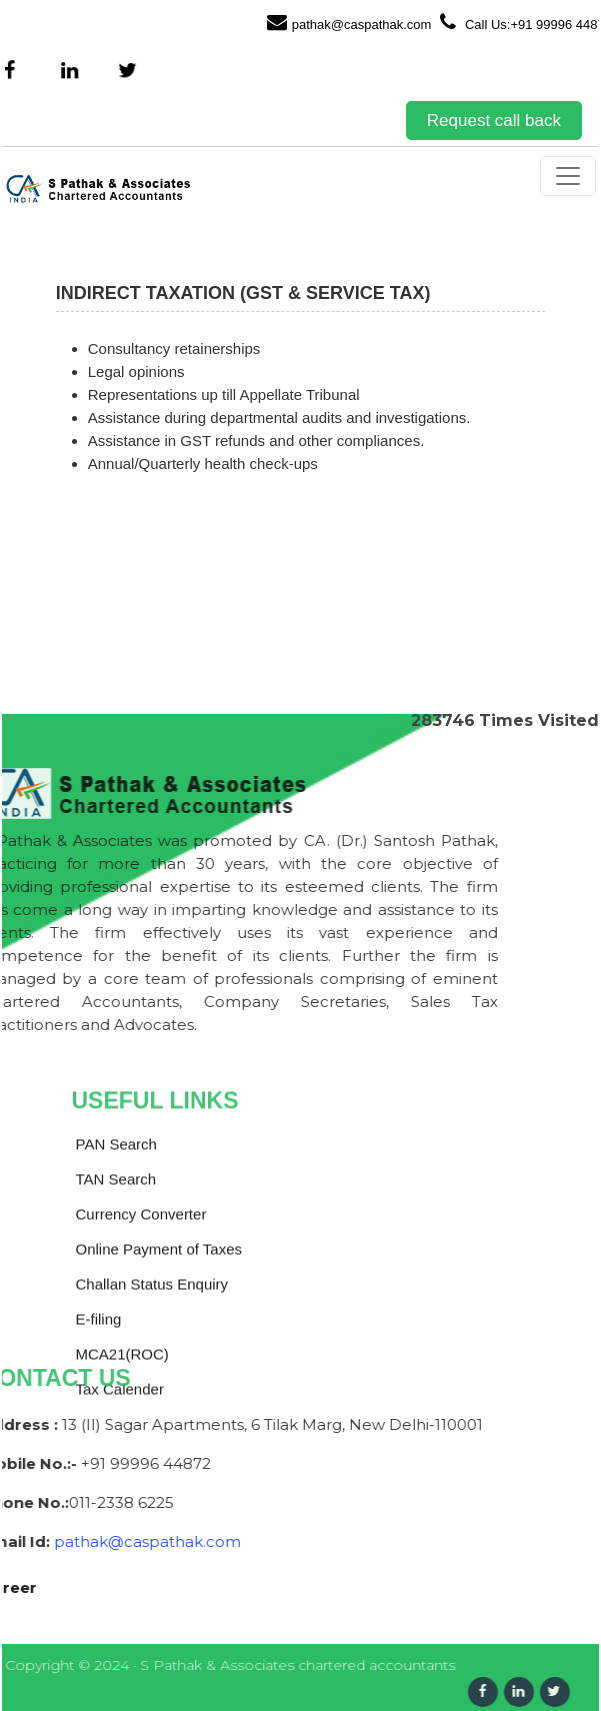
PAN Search (116, 1282)
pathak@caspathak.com (349, 22)
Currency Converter (141, 1352)
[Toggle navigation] (568, 176)
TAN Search (116, 1317)
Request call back (494, 120)
